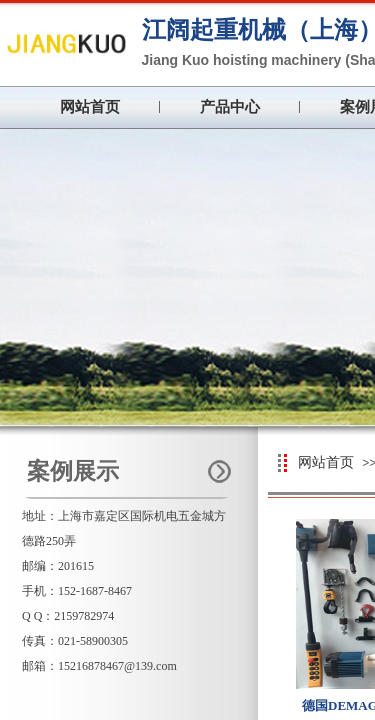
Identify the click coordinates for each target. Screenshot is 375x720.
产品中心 (230, 107)
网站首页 (90, 107)
